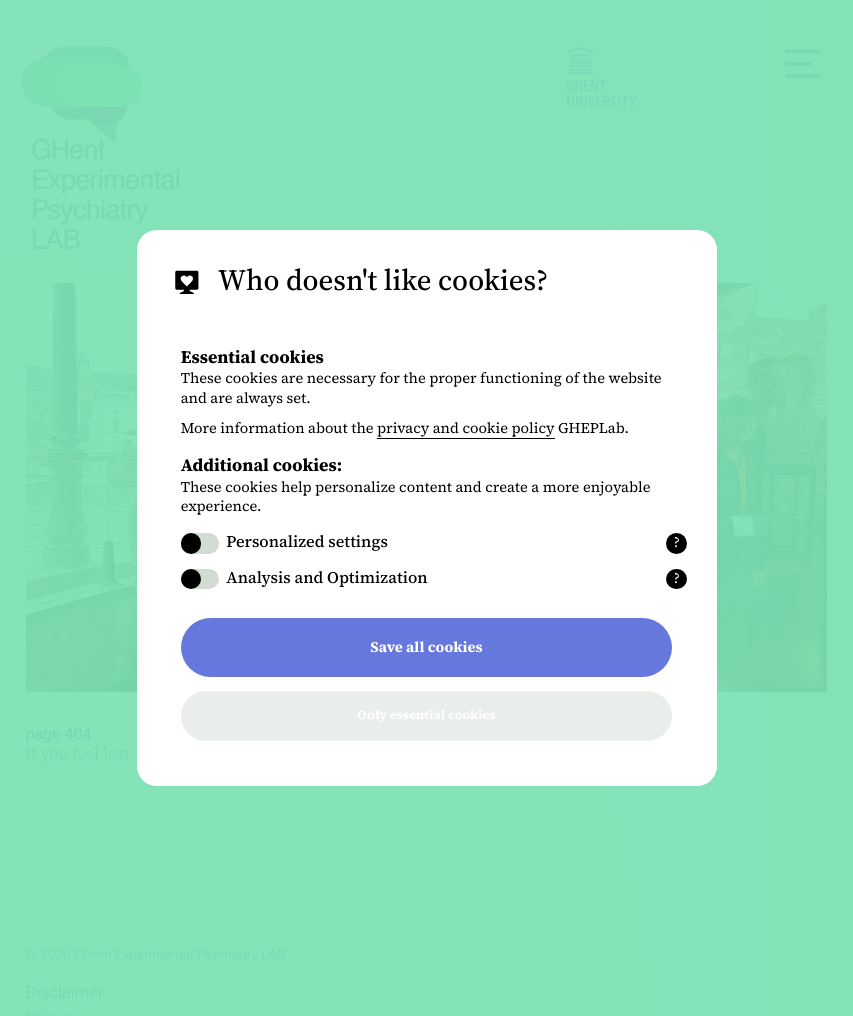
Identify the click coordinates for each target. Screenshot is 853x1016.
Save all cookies (426, 647)
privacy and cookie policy (466, 428)
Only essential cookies (426, 715)
